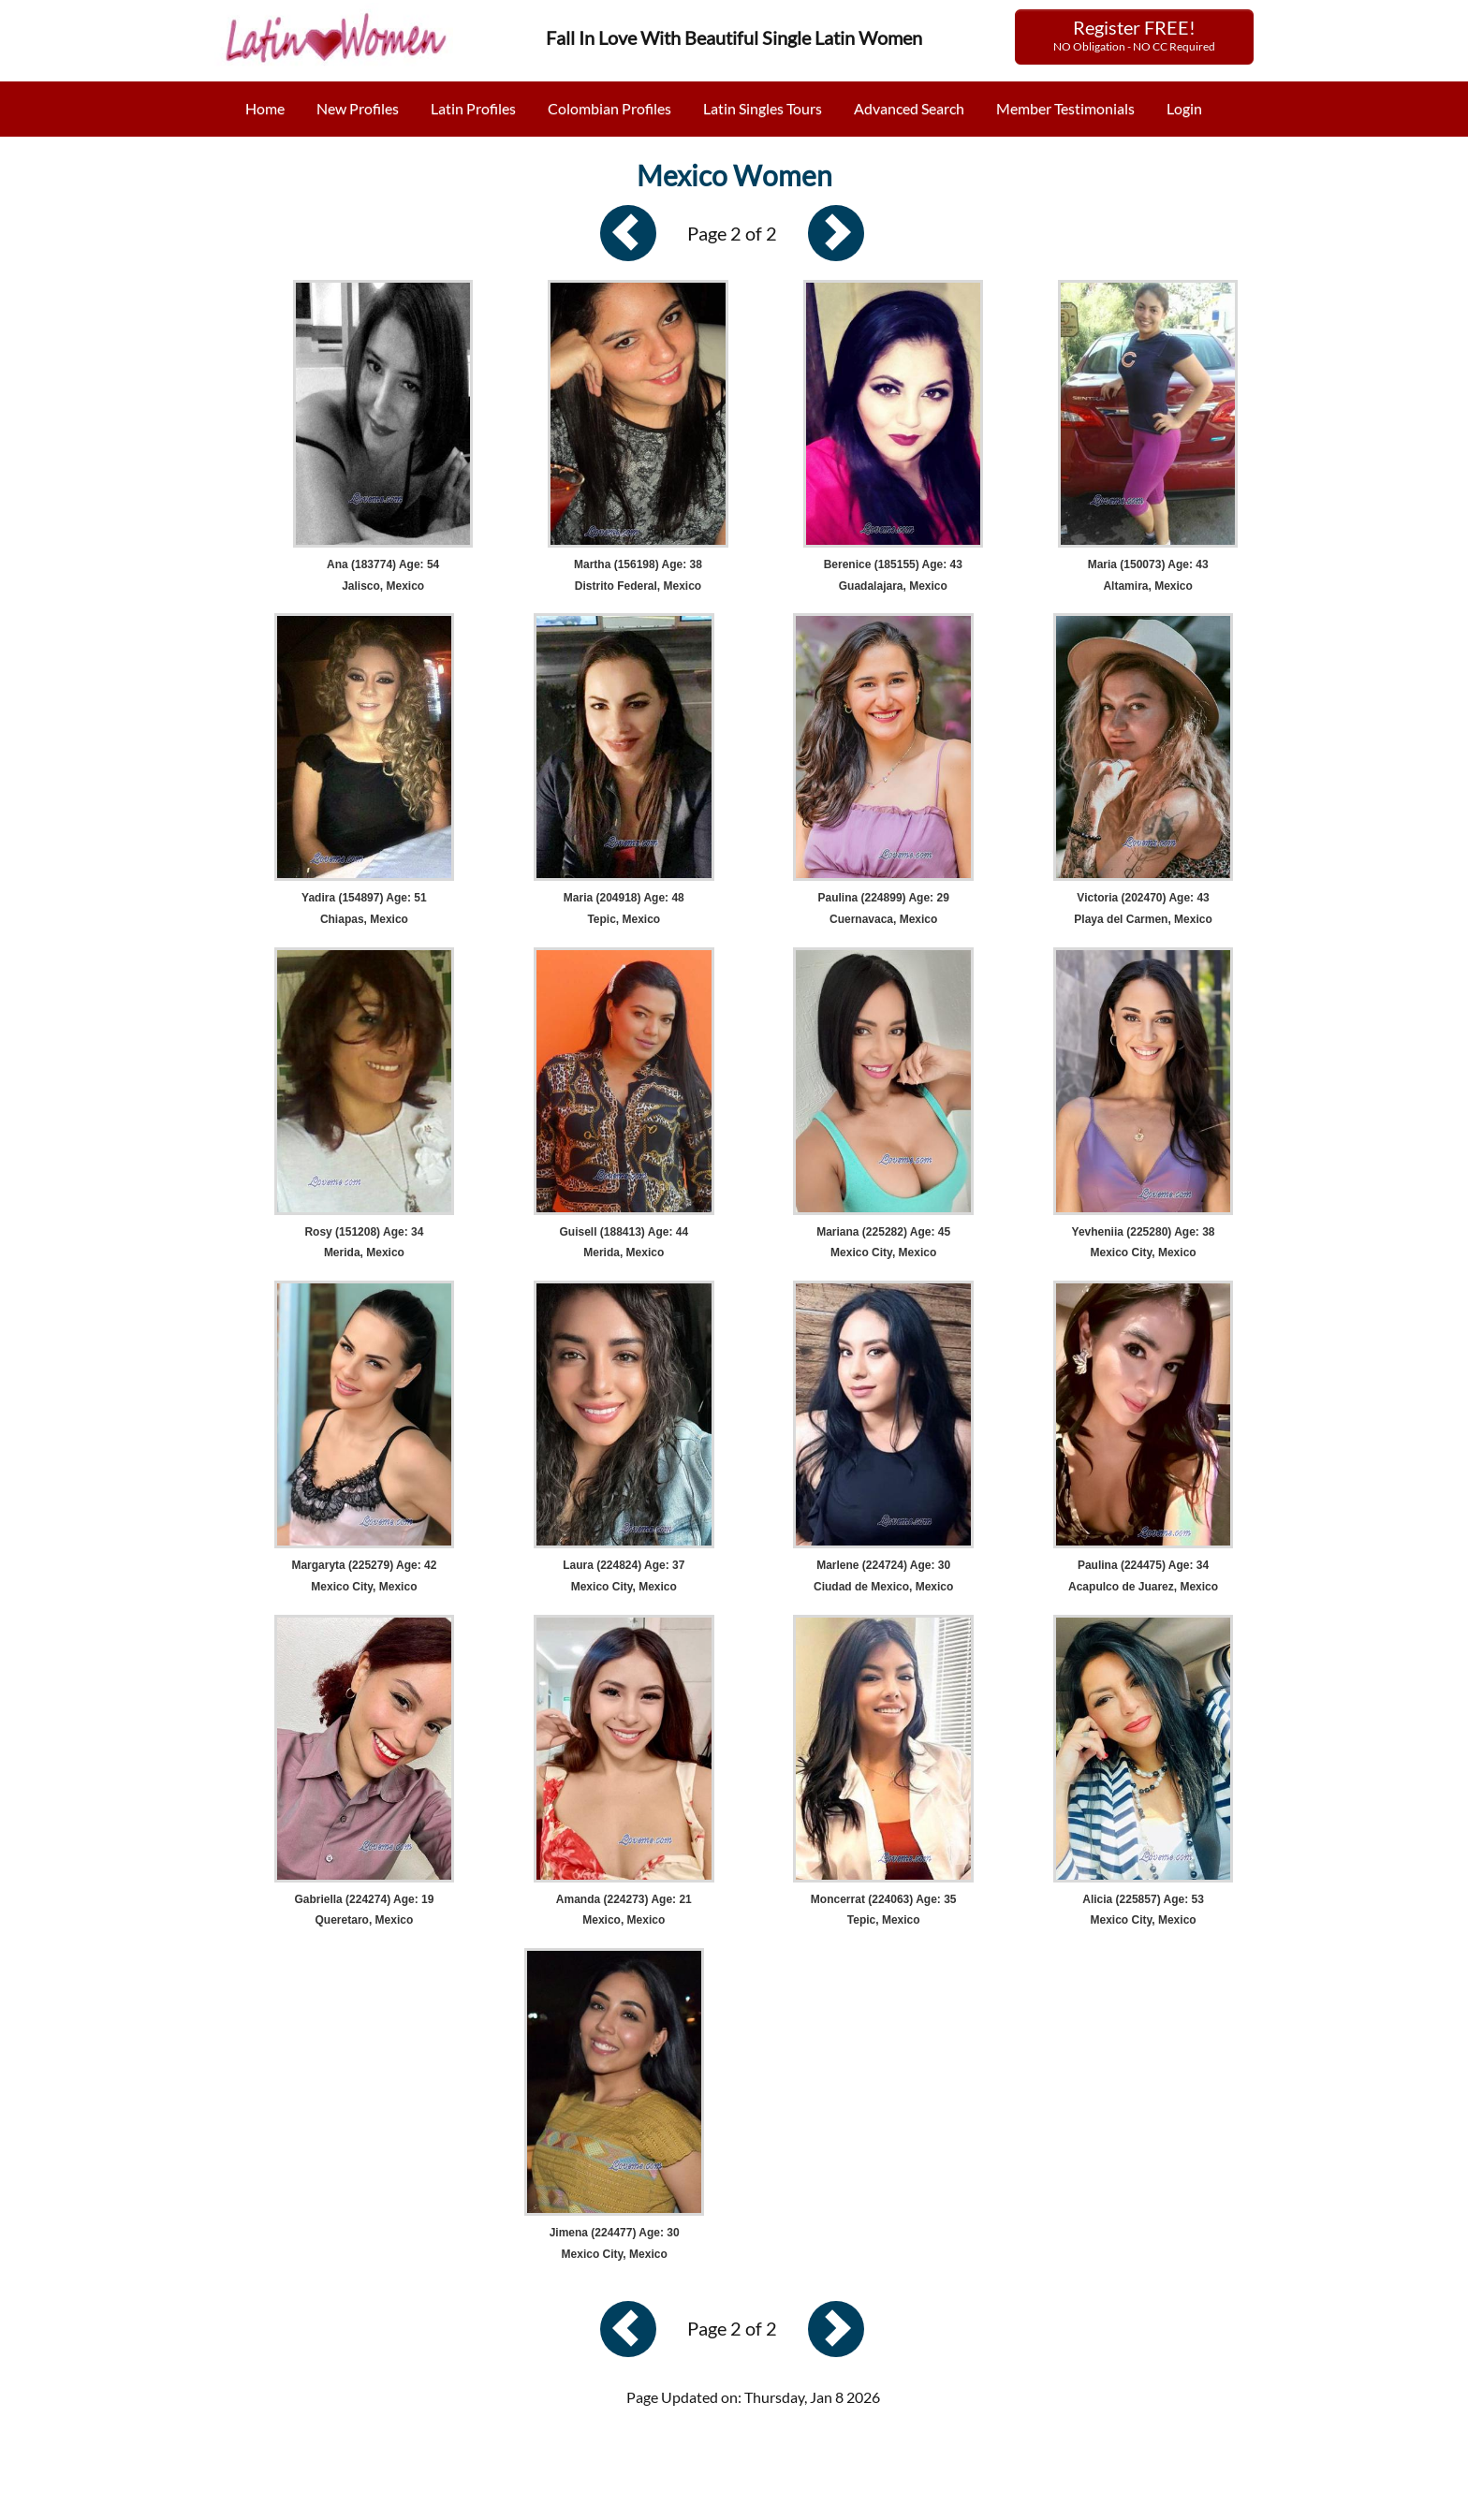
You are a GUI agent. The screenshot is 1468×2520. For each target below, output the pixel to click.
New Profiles (357, 108)
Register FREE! (1134, 34)
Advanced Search (909, 108)
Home (265, 108)
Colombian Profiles (609, 108)
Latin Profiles (473, 108)
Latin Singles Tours (762, 108)
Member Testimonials (1065, 108)
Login (1184, 108)
